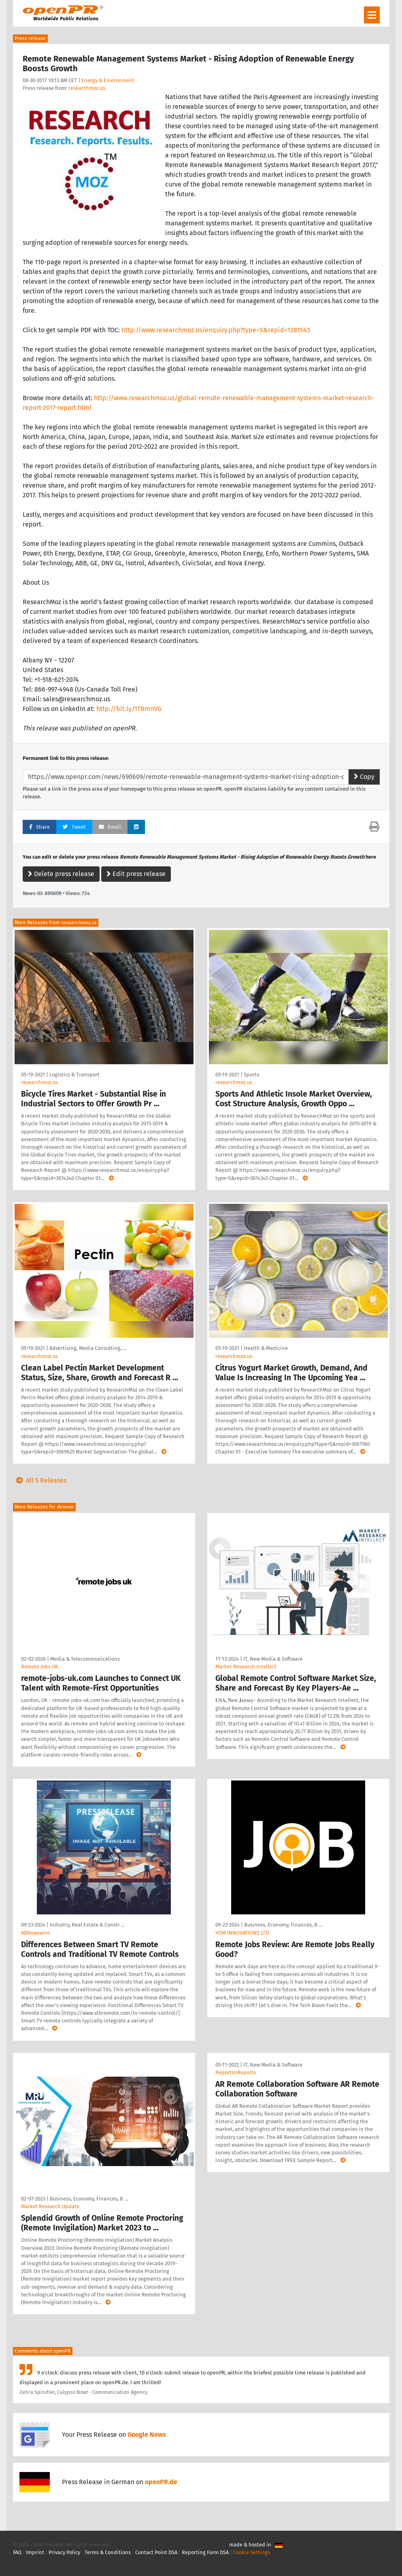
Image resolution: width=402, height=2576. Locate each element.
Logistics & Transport (74, 1075)
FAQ (17, 2552)
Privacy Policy (64, 2552)
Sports (251, 1075)
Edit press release (136, 874)
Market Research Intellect (246, 1667)
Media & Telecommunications (85, 1659)
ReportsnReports (235, 2072)
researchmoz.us (86, 88)
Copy (364, 777)
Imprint (35, 2552)
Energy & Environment (107, 80)
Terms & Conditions (108, 2552)
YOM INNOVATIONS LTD (242, 1933)
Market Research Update (50, 2206)
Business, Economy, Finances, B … (283, 1925)
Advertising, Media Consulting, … (87, 1348)
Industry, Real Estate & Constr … (87, 1925)
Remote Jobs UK (39, 1667)
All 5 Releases (39, 1480)
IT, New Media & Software (272, 1659)
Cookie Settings (251, 2552)
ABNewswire (35, 1933)
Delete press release (61, 874)
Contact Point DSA (156, 2552)
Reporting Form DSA (205, 2552)
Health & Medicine (266, 1348)
